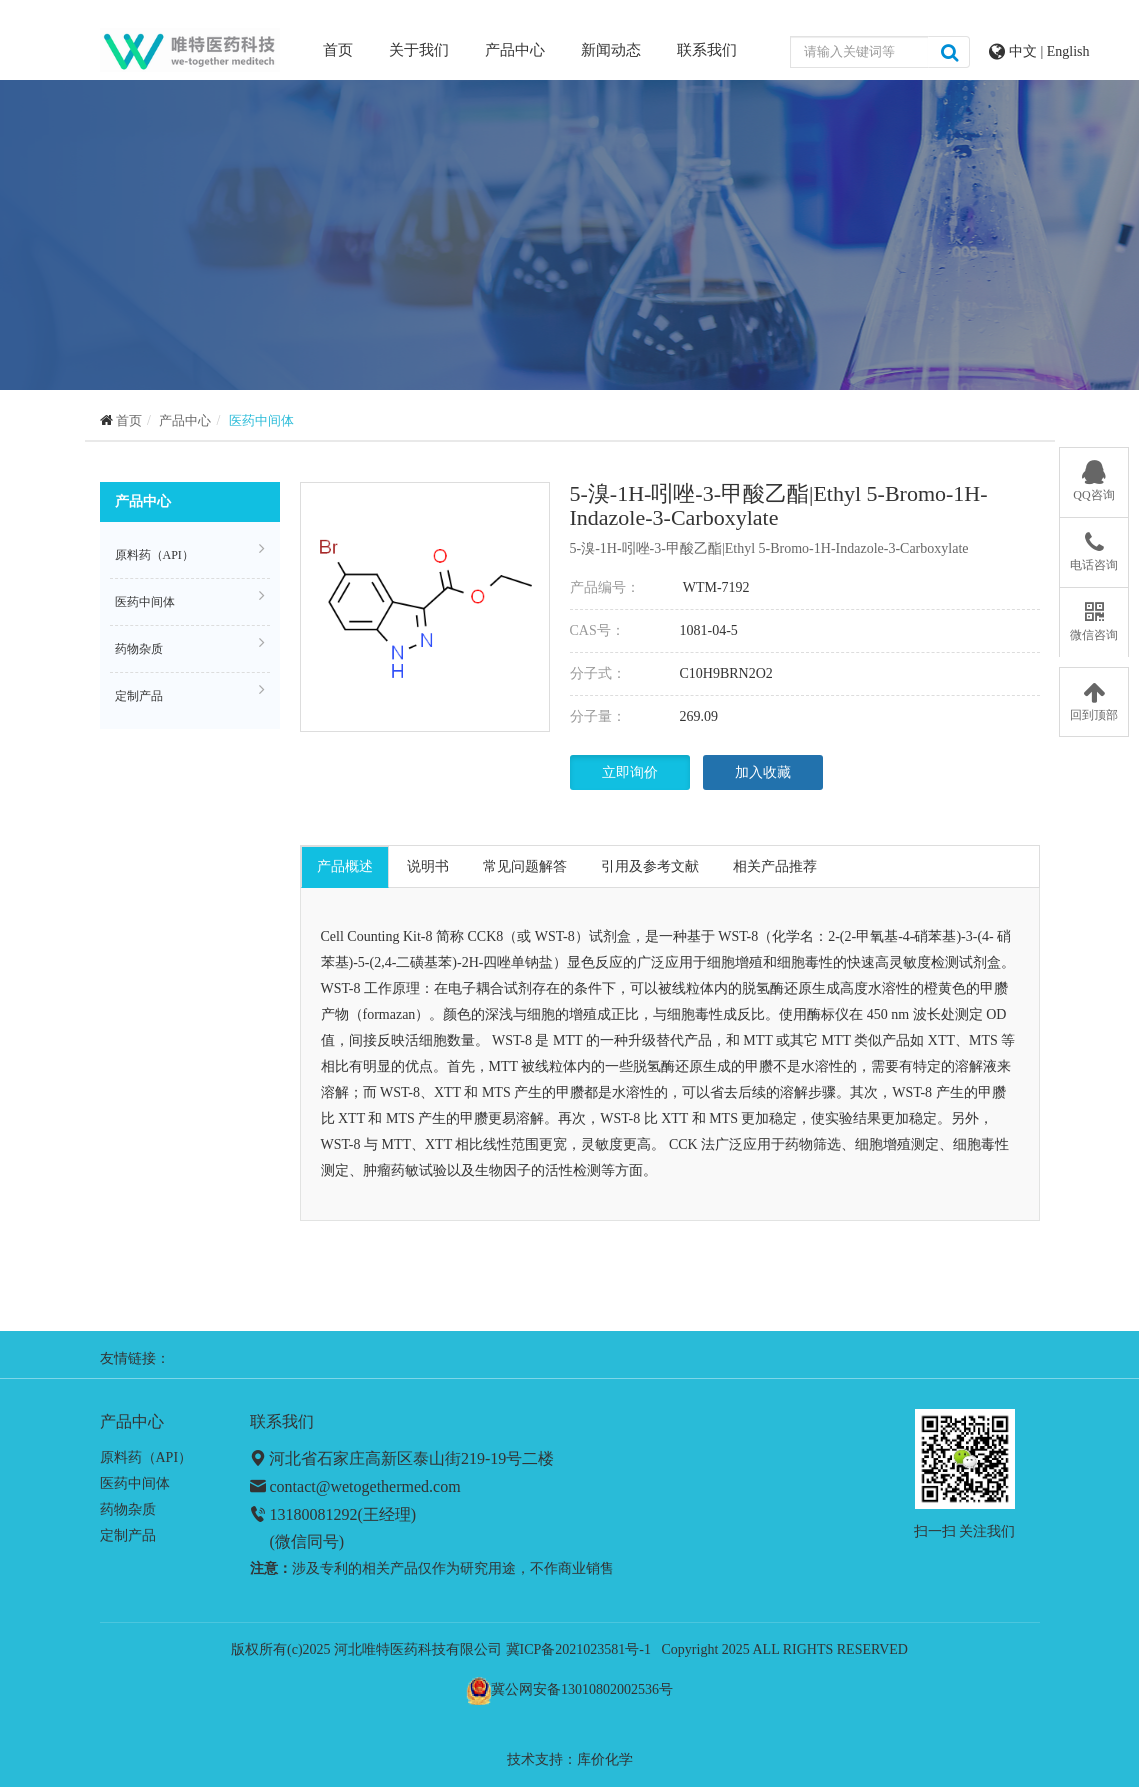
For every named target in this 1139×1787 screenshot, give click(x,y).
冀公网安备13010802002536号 (582, 1689)
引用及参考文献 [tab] (650, 866)
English (1068, 51)
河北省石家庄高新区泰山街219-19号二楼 (411, 1458)
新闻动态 (611, 50)
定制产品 (190, 693)
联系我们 (707, 50)
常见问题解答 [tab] (525, 866)
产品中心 (515, 50)
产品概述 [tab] (345, 866)
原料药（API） (190, 552)
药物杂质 (190, 646)
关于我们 (419, 50)
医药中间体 (261, 420)
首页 (338, 48)
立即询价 (630, 772)
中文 (1025, 51)
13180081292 (314, 1514)
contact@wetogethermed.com (365, 1486)
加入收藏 (763, 772)
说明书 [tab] (428, 866)
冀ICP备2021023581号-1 (578, 1649)
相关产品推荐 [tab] (775, 866)
